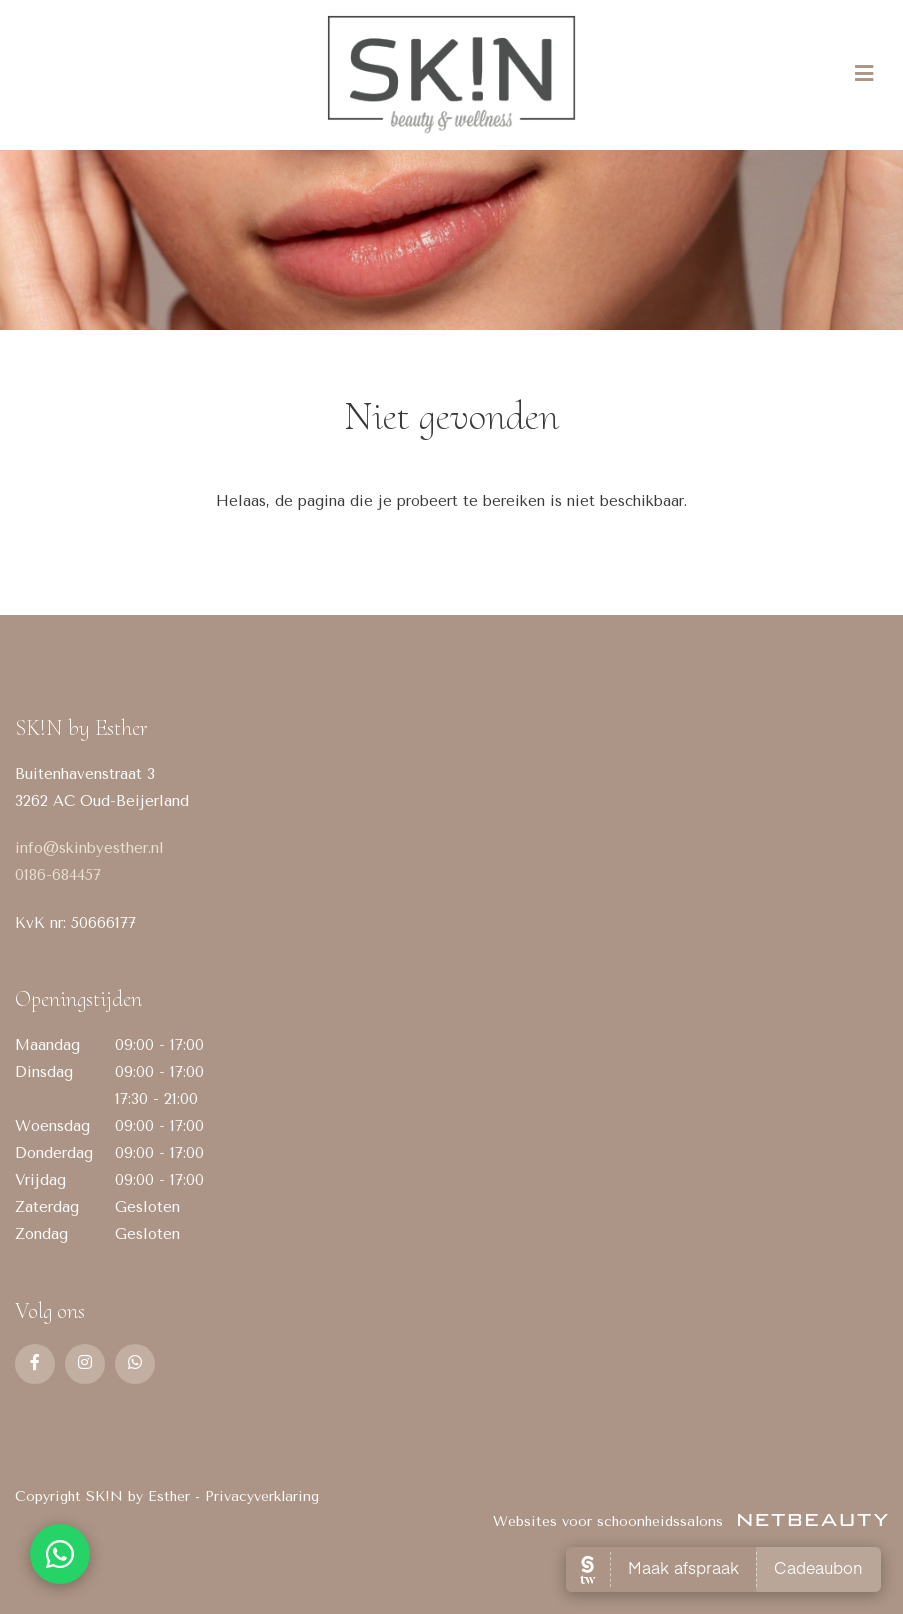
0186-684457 (58, 875)
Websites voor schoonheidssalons (690, 1521)
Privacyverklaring (262, 1496)
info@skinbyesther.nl (89, 848)
